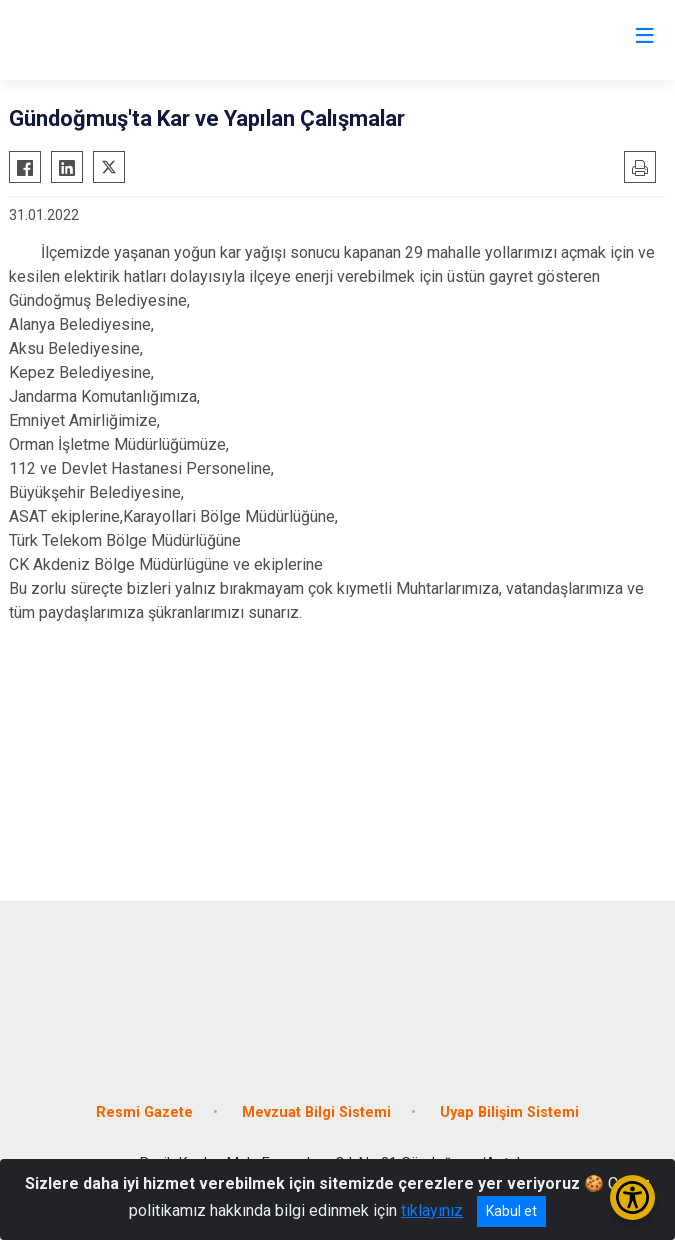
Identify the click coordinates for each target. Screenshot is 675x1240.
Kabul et (511, 1211)
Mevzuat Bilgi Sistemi (316, 1112)
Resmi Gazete (144, 1112)
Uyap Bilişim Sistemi (509, 1112)
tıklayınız (432, 1210)
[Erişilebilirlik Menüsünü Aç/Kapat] (632, 1197)
